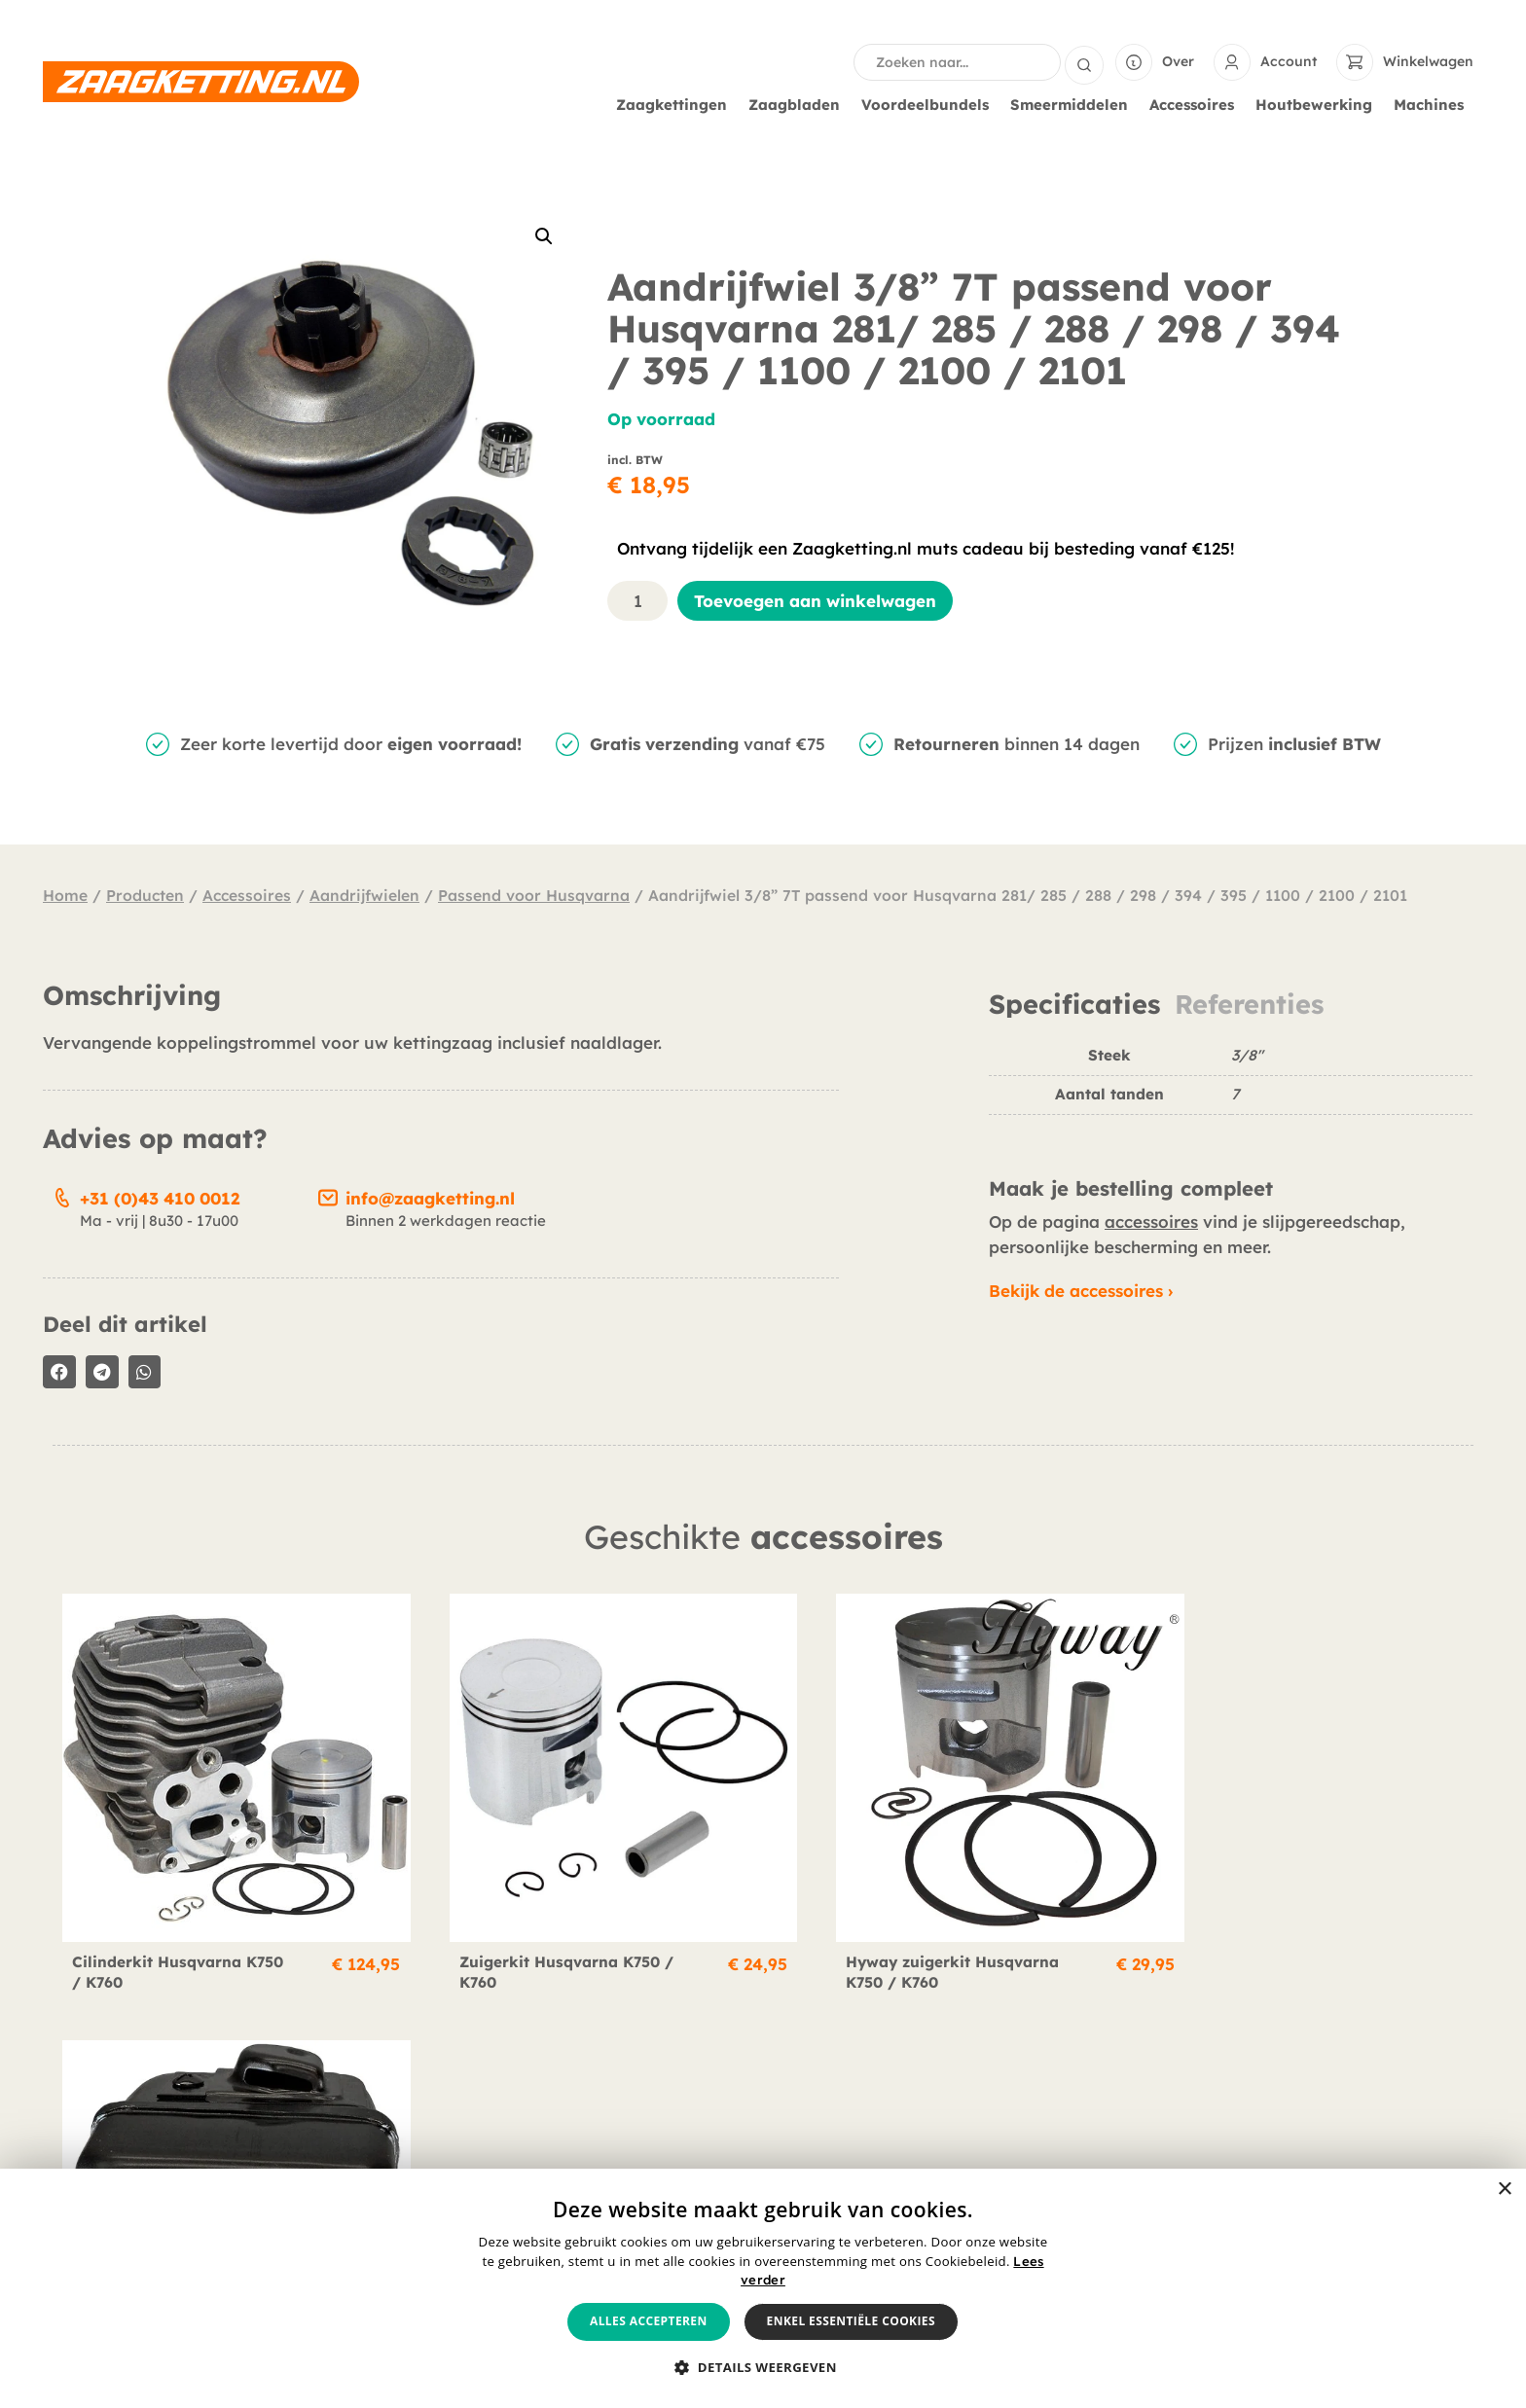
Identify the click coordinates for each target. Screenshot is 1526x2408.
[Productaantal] (637, 601)
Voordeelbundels (930, 105)
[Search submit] (1084, 62)
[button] (544, 236)
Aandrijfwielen (364, 895)
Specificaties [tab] (1074, 1004)
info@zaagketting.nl (430, 1198)
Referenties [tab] (1249, 1004)
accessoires (1151, 1221)
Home (65, 895)
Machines (1433, 105)
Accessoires (1196, 105)
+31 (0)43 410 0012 (159, 1198)
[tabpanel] (1230, 1088)
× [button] (1504, 2189)
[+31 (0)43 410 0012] (62, 1194)
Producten (145, 895)
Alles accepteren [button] (649, 2321)
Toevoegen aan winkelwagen (815, 601)
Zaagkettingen (676, 105)
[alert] (763, 2288)
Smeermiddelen (1074, 105)
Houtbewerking (1318, 105)
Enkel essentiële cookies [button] (851, 2321)
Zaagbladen (799, 105)
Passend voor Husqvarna (534, 895)
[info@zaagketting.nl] (328, 1194)
